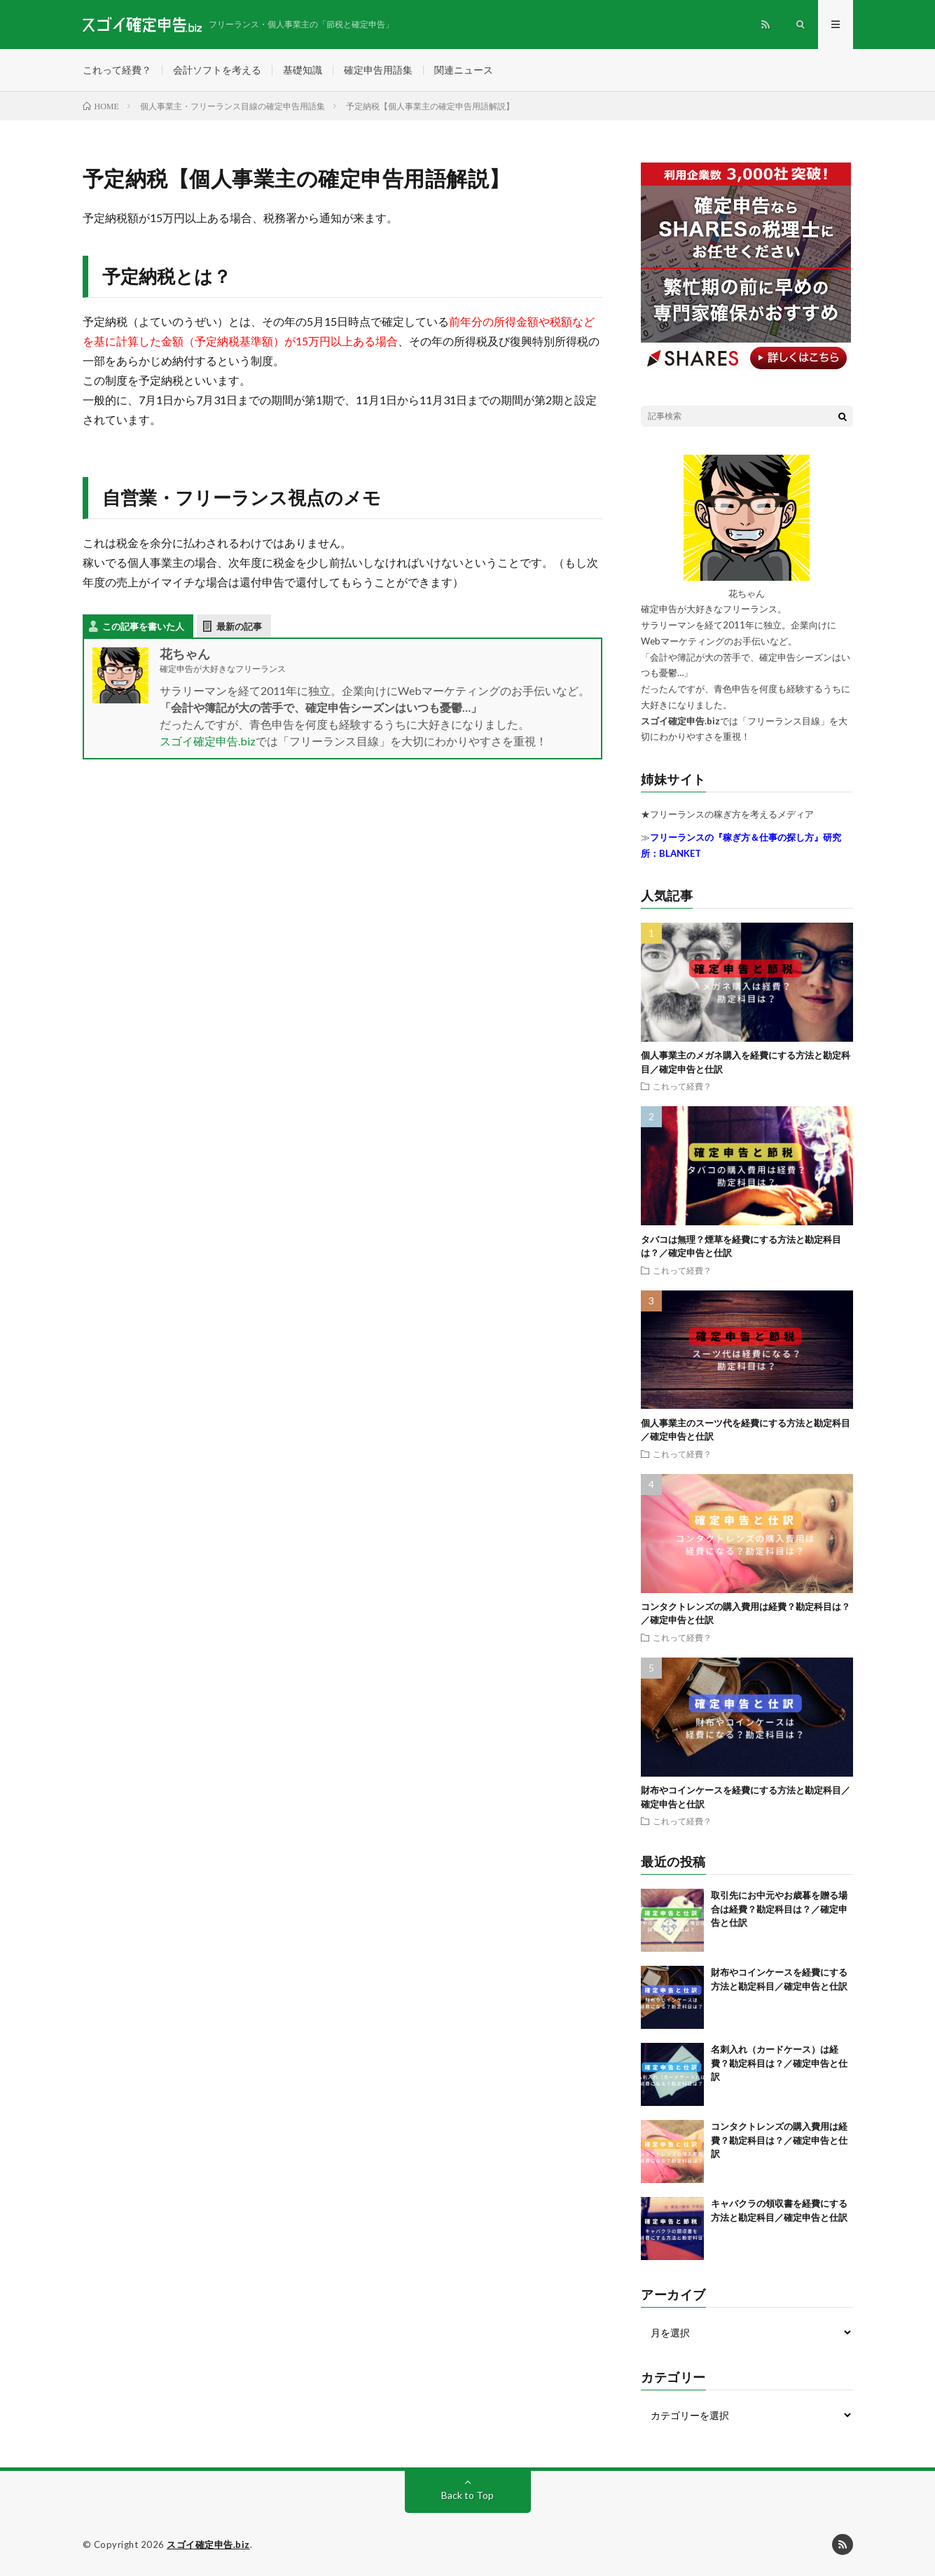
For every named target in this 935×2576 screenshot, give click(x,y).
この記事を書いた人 (143, 626)
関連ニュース (463, 70)
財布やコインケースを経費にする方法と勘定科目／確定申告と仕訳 (781, 1986)
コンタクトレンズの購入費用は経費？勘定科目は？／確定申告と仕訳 (779, 2140)
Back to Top (467, 2495)
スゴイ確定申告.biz (208, 741)
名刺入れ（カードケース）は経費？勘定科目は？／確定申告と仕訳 (779, 2063)
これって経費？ (117, 70)
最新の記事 (239, 626)
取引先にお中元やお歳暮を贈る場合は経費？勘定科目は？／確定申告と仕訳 (779, 1908)
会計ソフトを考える (217, 70)
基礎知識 (302, 70)
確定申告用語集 (378, 70)
